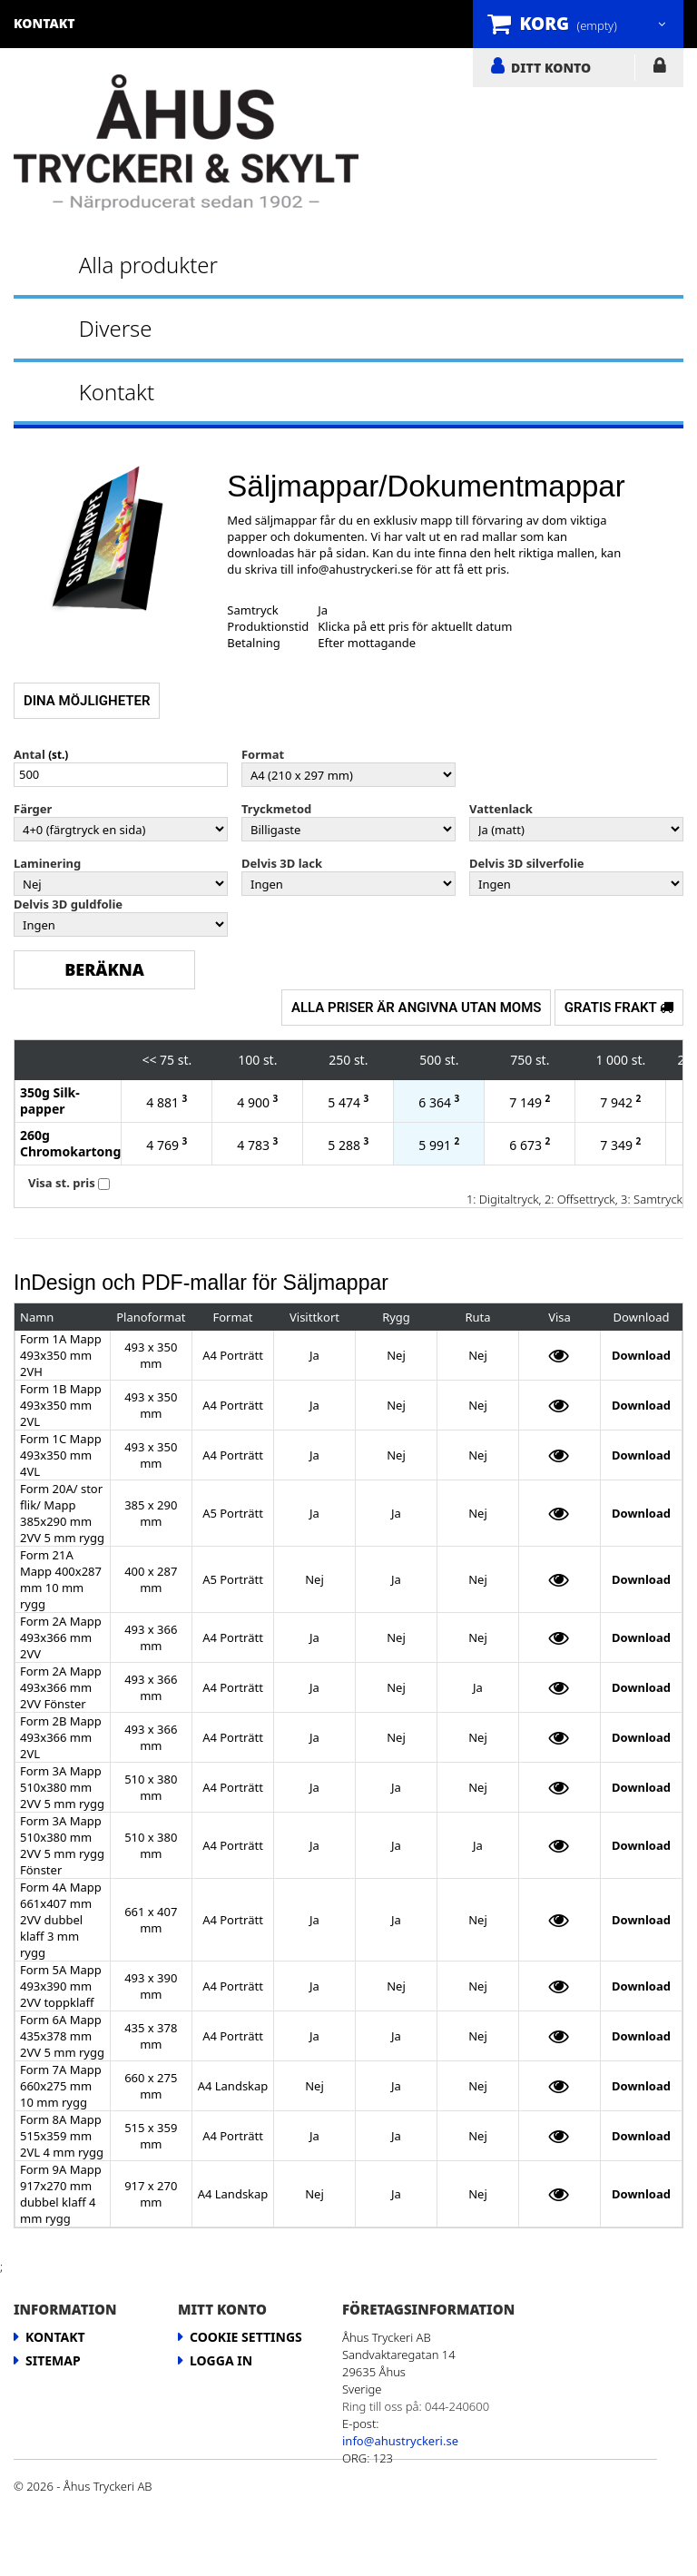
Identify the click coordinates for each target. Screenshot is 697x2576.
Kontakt (116, 392)
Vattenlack (501, 809)
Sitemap (53, 2360)
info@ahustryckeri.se (355, 569)
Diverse (115, 328)
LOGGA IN (659, 69)
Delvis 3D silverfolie (526, 863)
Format (262, 754)
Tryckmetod (276, 809)
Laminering (47, 863)
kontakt (44, 23)
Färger (33, 809)
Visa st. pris (61, 1183)
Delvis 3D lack (281, 863)
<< (149, 1059)
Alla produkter (148, 265)
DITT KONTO (551, 67)
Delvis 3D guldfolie (68, 904)
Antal (29, 754)
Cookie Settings (246, 2336)
